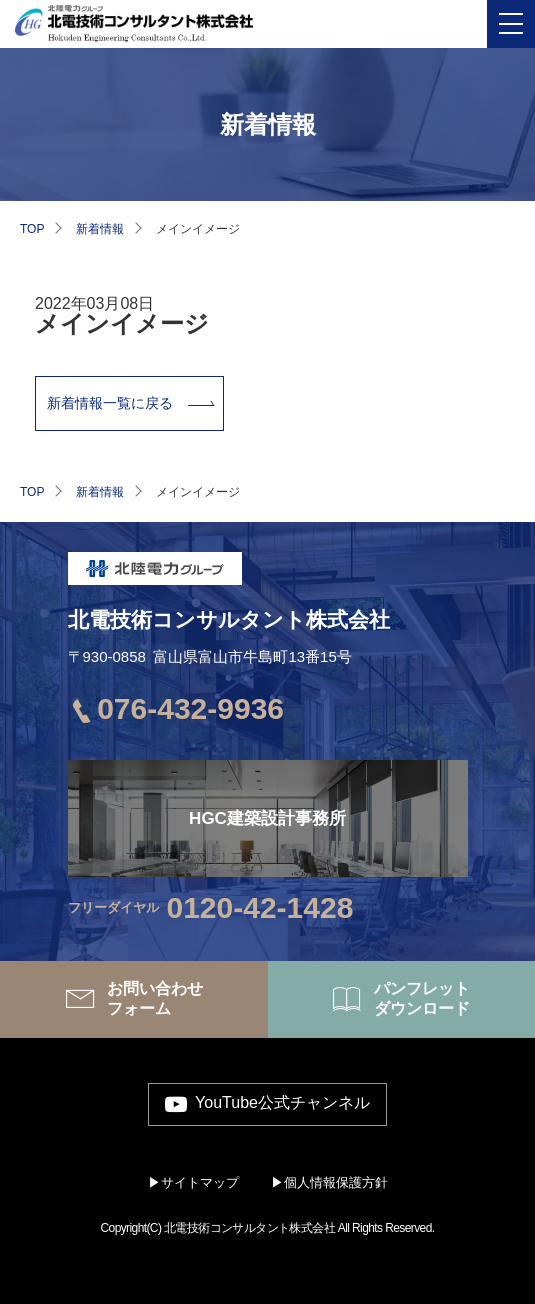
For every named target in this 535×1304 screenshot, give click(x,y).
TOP (32, 229)
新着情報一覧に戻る (110, 403)
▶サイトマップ (193, 1182)
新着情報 (100, 229)
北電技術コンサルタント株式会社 (229, 619)
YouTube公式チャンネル (282, 1103)
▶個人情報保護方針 (329, 1182)
